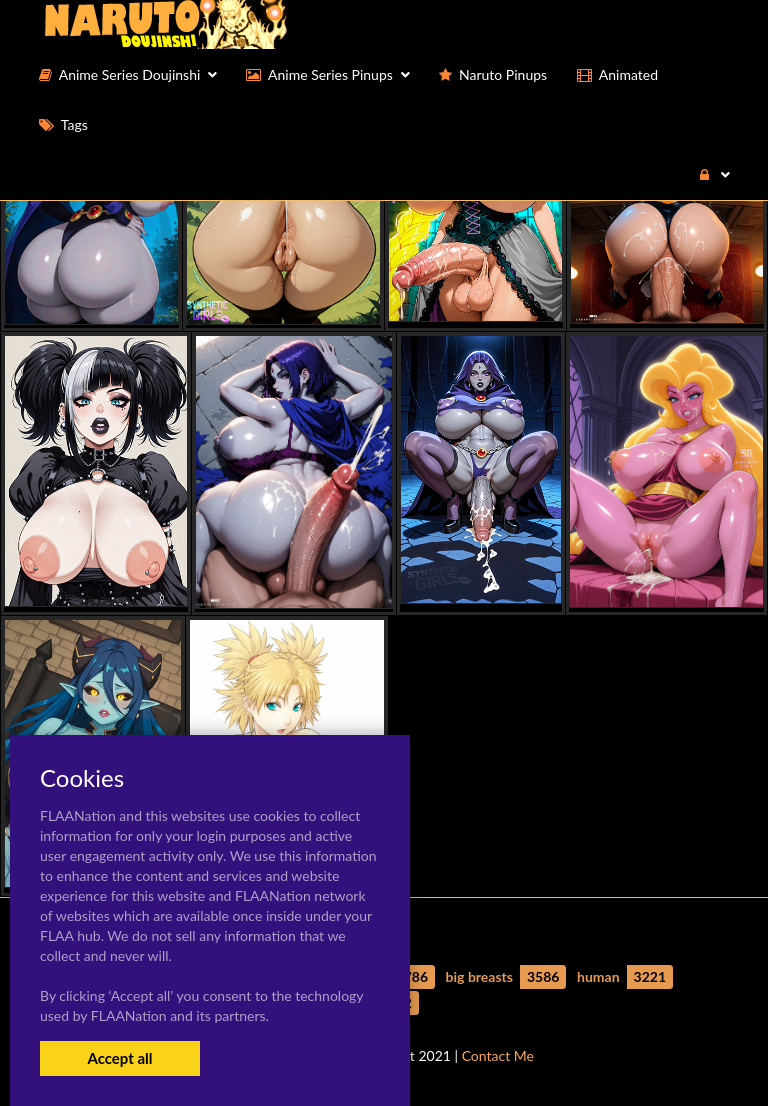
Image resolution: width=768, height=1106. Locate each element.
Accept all (119, 1058)
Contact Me (498, 1055)
